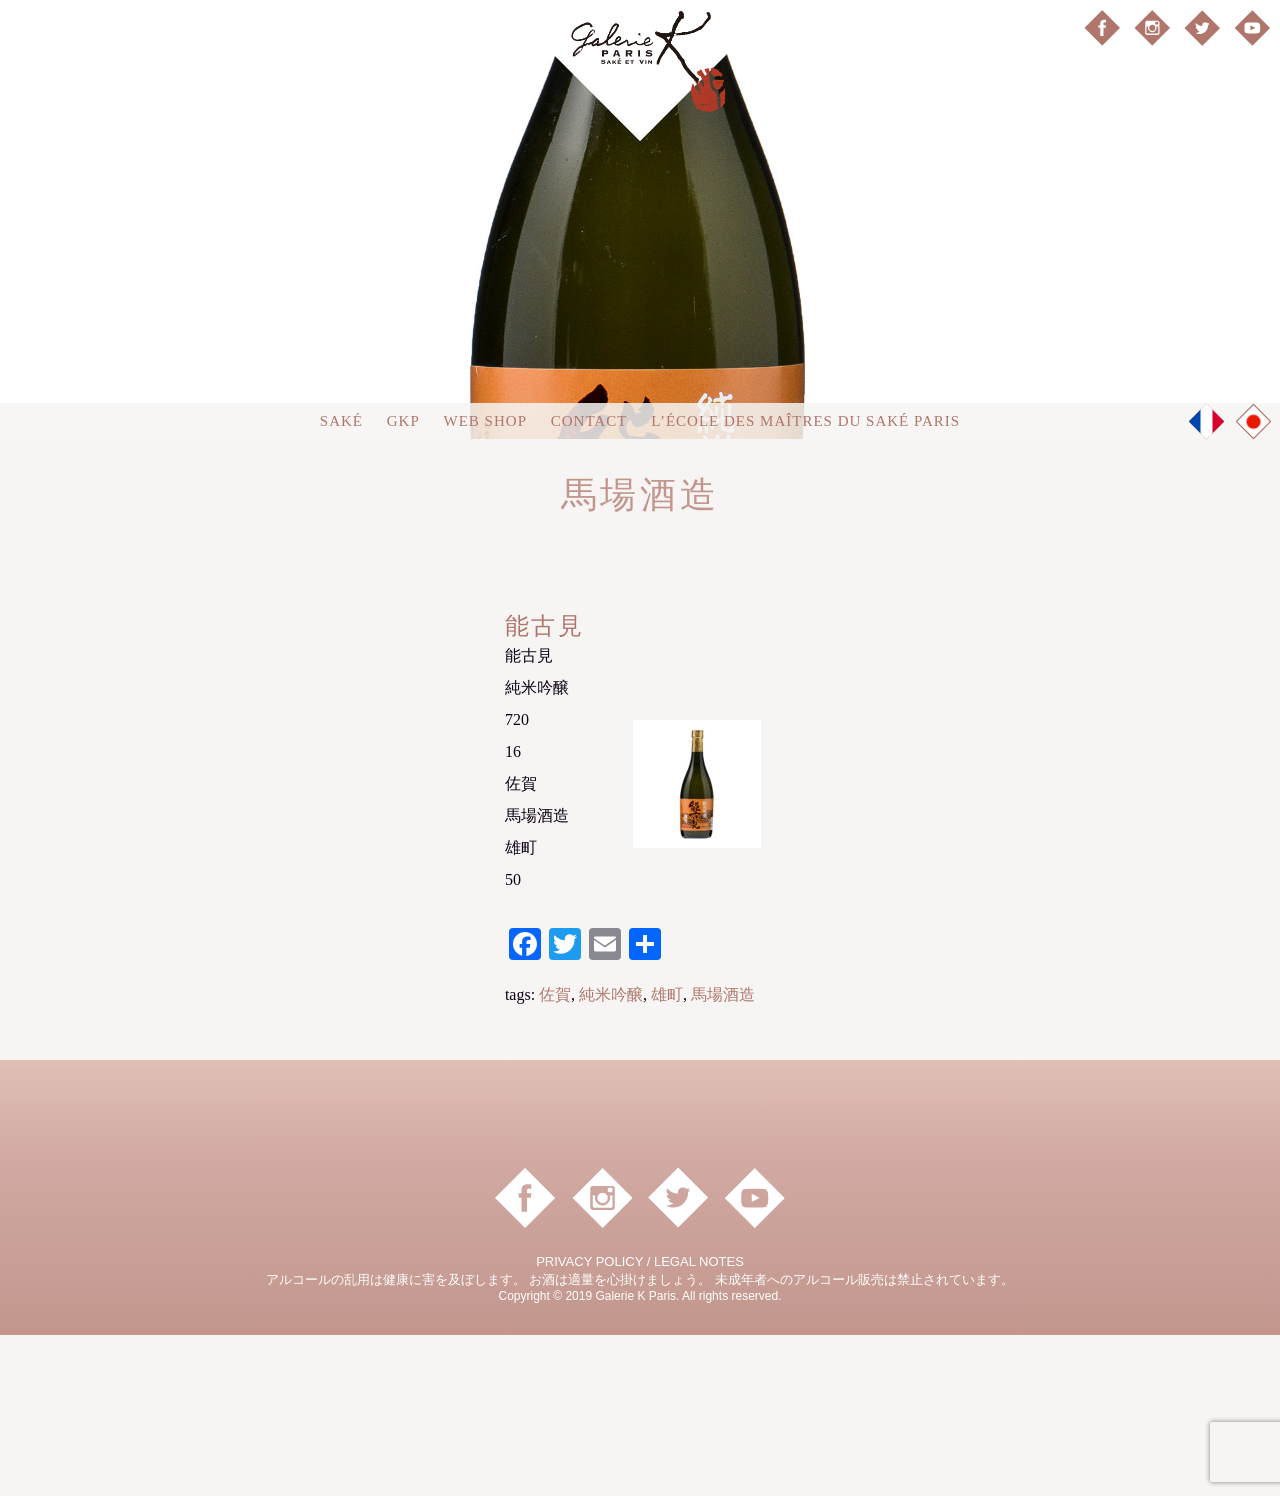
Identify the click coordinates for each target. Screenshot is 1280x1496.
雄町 (667, 1155)
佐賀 (555, 1155)
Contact (589, 582)
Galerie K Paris (640, 70)
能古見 (544, 787)
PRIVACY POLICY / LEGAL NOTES (640, 1422)
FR (1207, 582)
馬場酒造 (723, 1155)
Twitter (1202, 28)
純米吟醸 (611, 1155)
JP (1254, 583)
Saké (341, 582)
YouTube (1252, 28)
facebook (1102, 28)
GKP (403, 582)
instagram (1152, 28)
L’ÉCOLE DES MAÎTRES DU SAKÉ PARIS (805, 582)
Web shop (485, 582)
